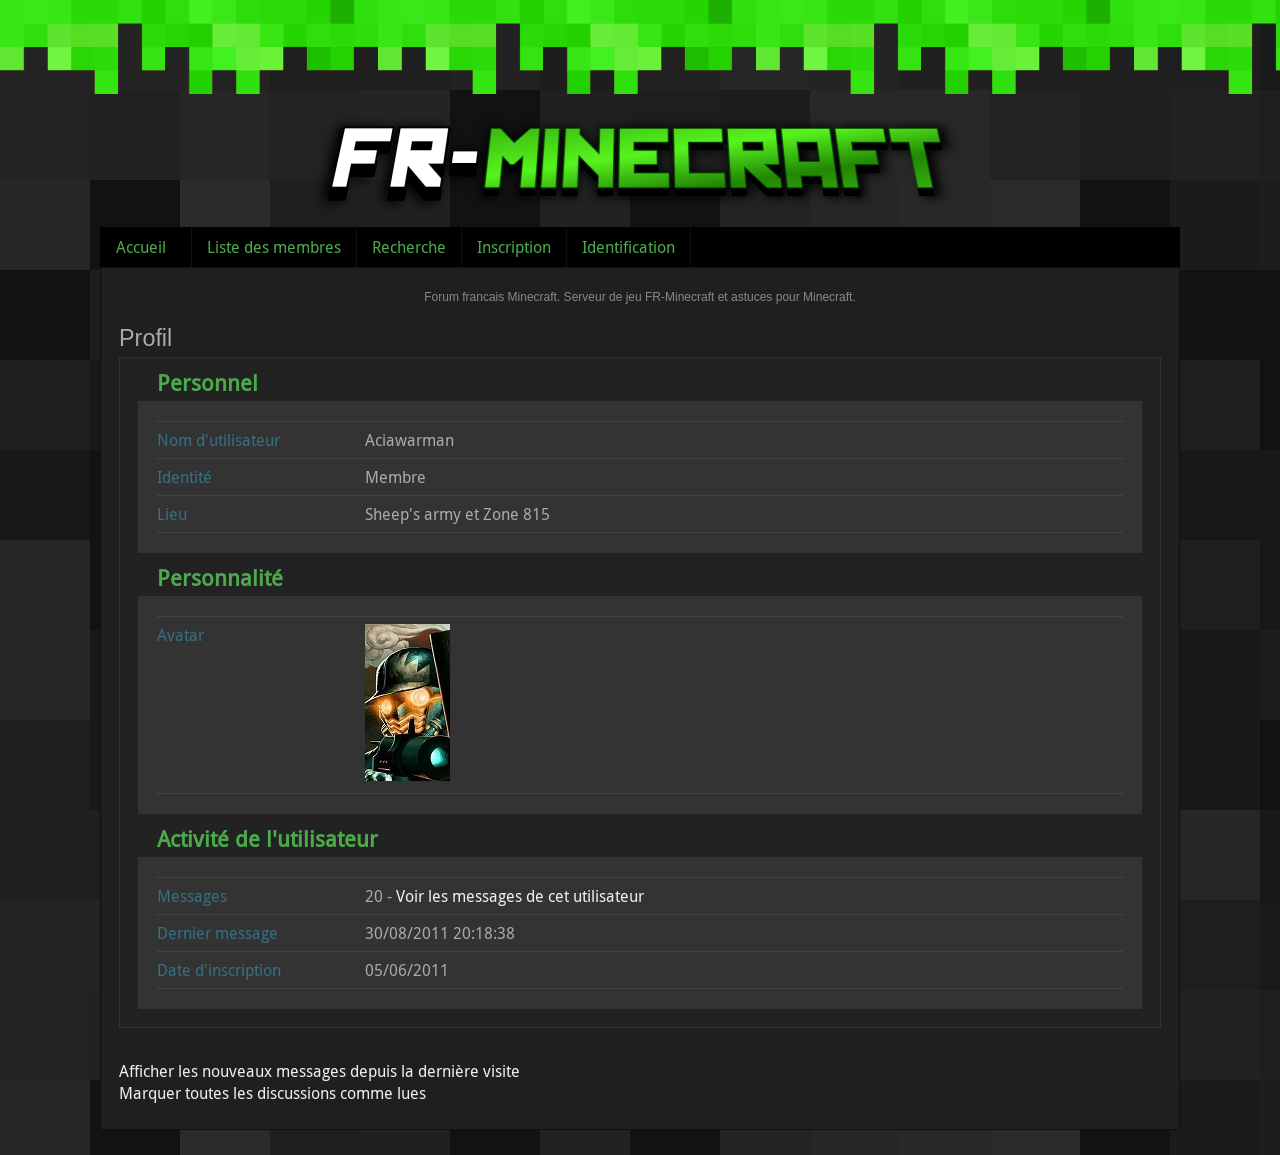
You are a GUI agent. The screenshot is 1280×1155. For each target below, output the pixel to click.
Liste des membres (274, 247)
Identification (628, 247)
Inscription (514, 247)
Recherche (409, 247)
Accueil (141, 247)
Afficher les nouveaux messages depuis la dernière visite (319, 1071)
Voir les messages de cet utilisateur (520, 896)
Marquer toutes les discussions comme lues (272, 1093)
